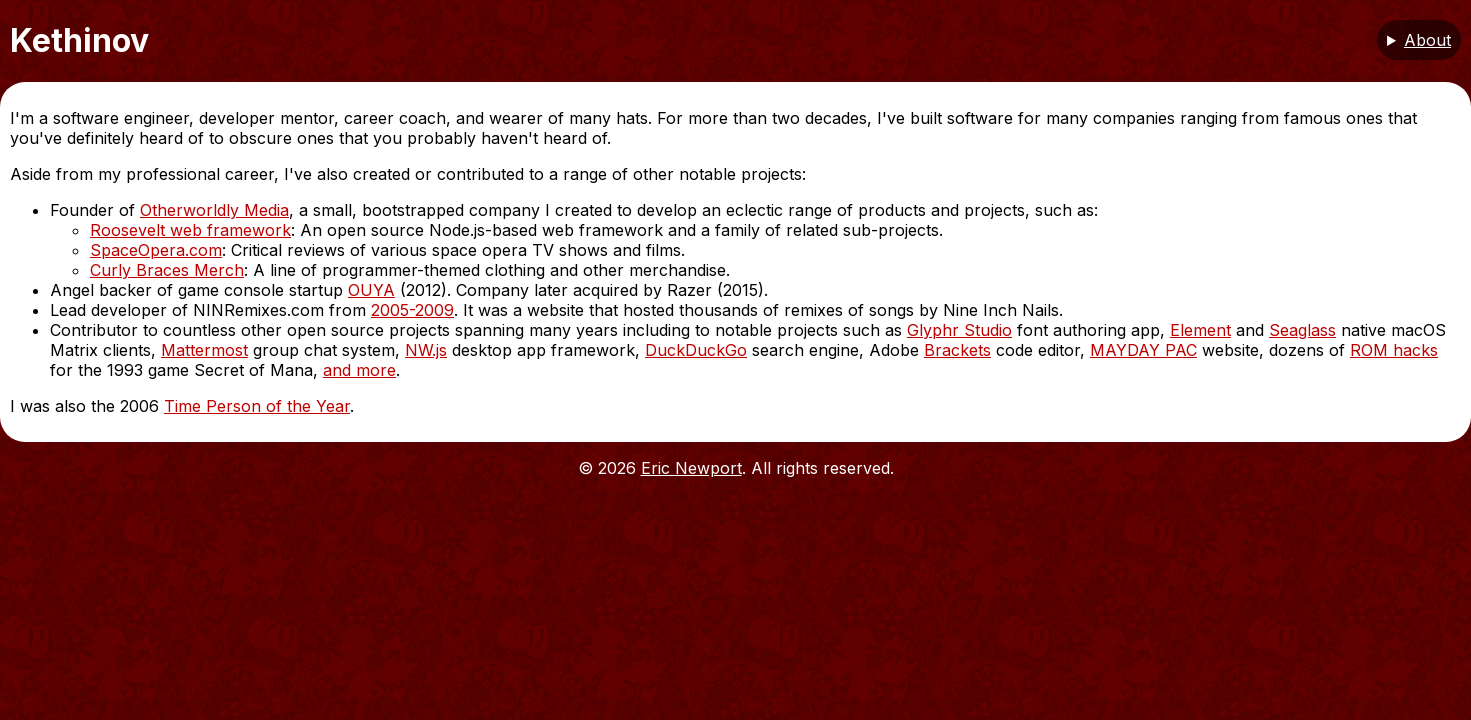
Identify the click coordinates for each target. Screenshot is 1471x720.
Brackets (957, 350)
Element (1200, 330)
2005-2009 (412, 310)
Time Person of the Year (257, 406)
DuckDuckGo (696, 350)
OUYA (371, 290)
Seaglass (1302, 330)
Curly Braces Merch (167, 270)
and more (359, 370)
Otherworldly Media (214, 210)
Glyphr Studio (959, 330)
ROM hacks (1394, 350)
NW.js (426, 350)
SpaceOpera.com (156, 250)
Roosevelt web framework (190, 230)
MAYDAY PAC (1143, 350)
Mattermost (204, 350)
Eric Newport (691, 468)
